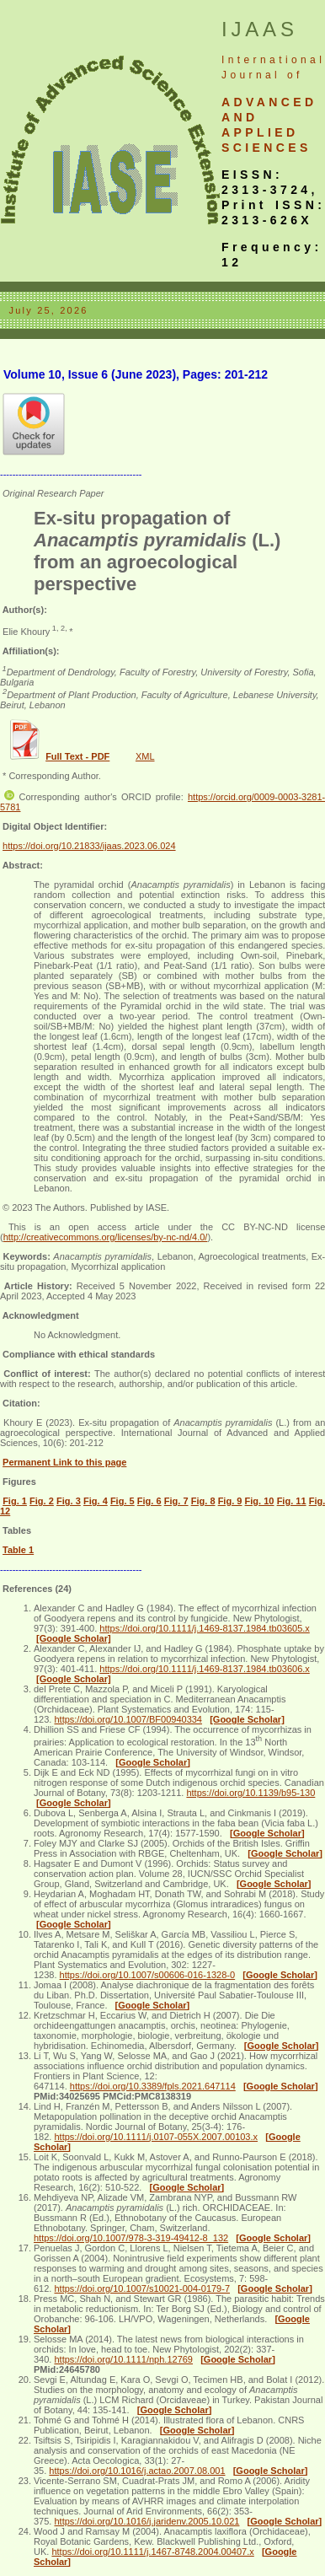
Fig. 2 (41, 1501)
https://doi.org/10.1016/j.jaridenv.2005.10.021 (146, 2521)
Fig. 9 (230, 1501)
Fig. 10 (259, 1501)
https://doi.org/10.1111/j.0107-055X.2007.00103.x (156, 2137)
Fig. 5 (122, 1501)
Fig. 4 (95, 1501)
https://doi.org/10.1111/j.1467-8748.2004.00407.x (152, 2551)
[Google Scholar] (73, 1638)
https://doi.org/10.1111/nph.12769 (123, 2359)
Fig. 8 (203, 1501)
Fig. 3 (68, 1501)
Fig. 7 (176, 1501)
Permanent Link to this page (64, 1462)
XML (145, 756)
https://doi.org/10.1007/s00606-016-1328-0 (148, 1975)
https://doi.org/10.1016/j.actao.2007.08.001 (137, 2471)
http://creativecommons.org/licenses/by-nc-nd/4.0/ (105, 1237)
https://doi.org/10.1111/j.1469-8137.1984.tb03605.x (204, 1628)
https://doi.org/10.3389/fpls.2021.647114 (153, 2086)
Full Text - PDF (77, 756)
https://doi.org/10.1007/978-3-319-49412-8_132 (131, 2238)
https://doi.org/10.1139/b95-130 (250, 1793)
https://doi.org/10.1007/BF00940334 (128, 1719)
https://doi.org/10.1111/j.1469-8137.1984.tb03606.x (204, 1669)
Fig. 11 (291, 1501)
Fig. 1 (15, 1501)
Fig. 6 (149, 1501)
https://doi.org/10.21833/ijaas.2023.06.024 (89, 846)
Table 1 (18, 1550)
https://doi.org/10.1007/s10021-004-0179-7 (142, 2288)
